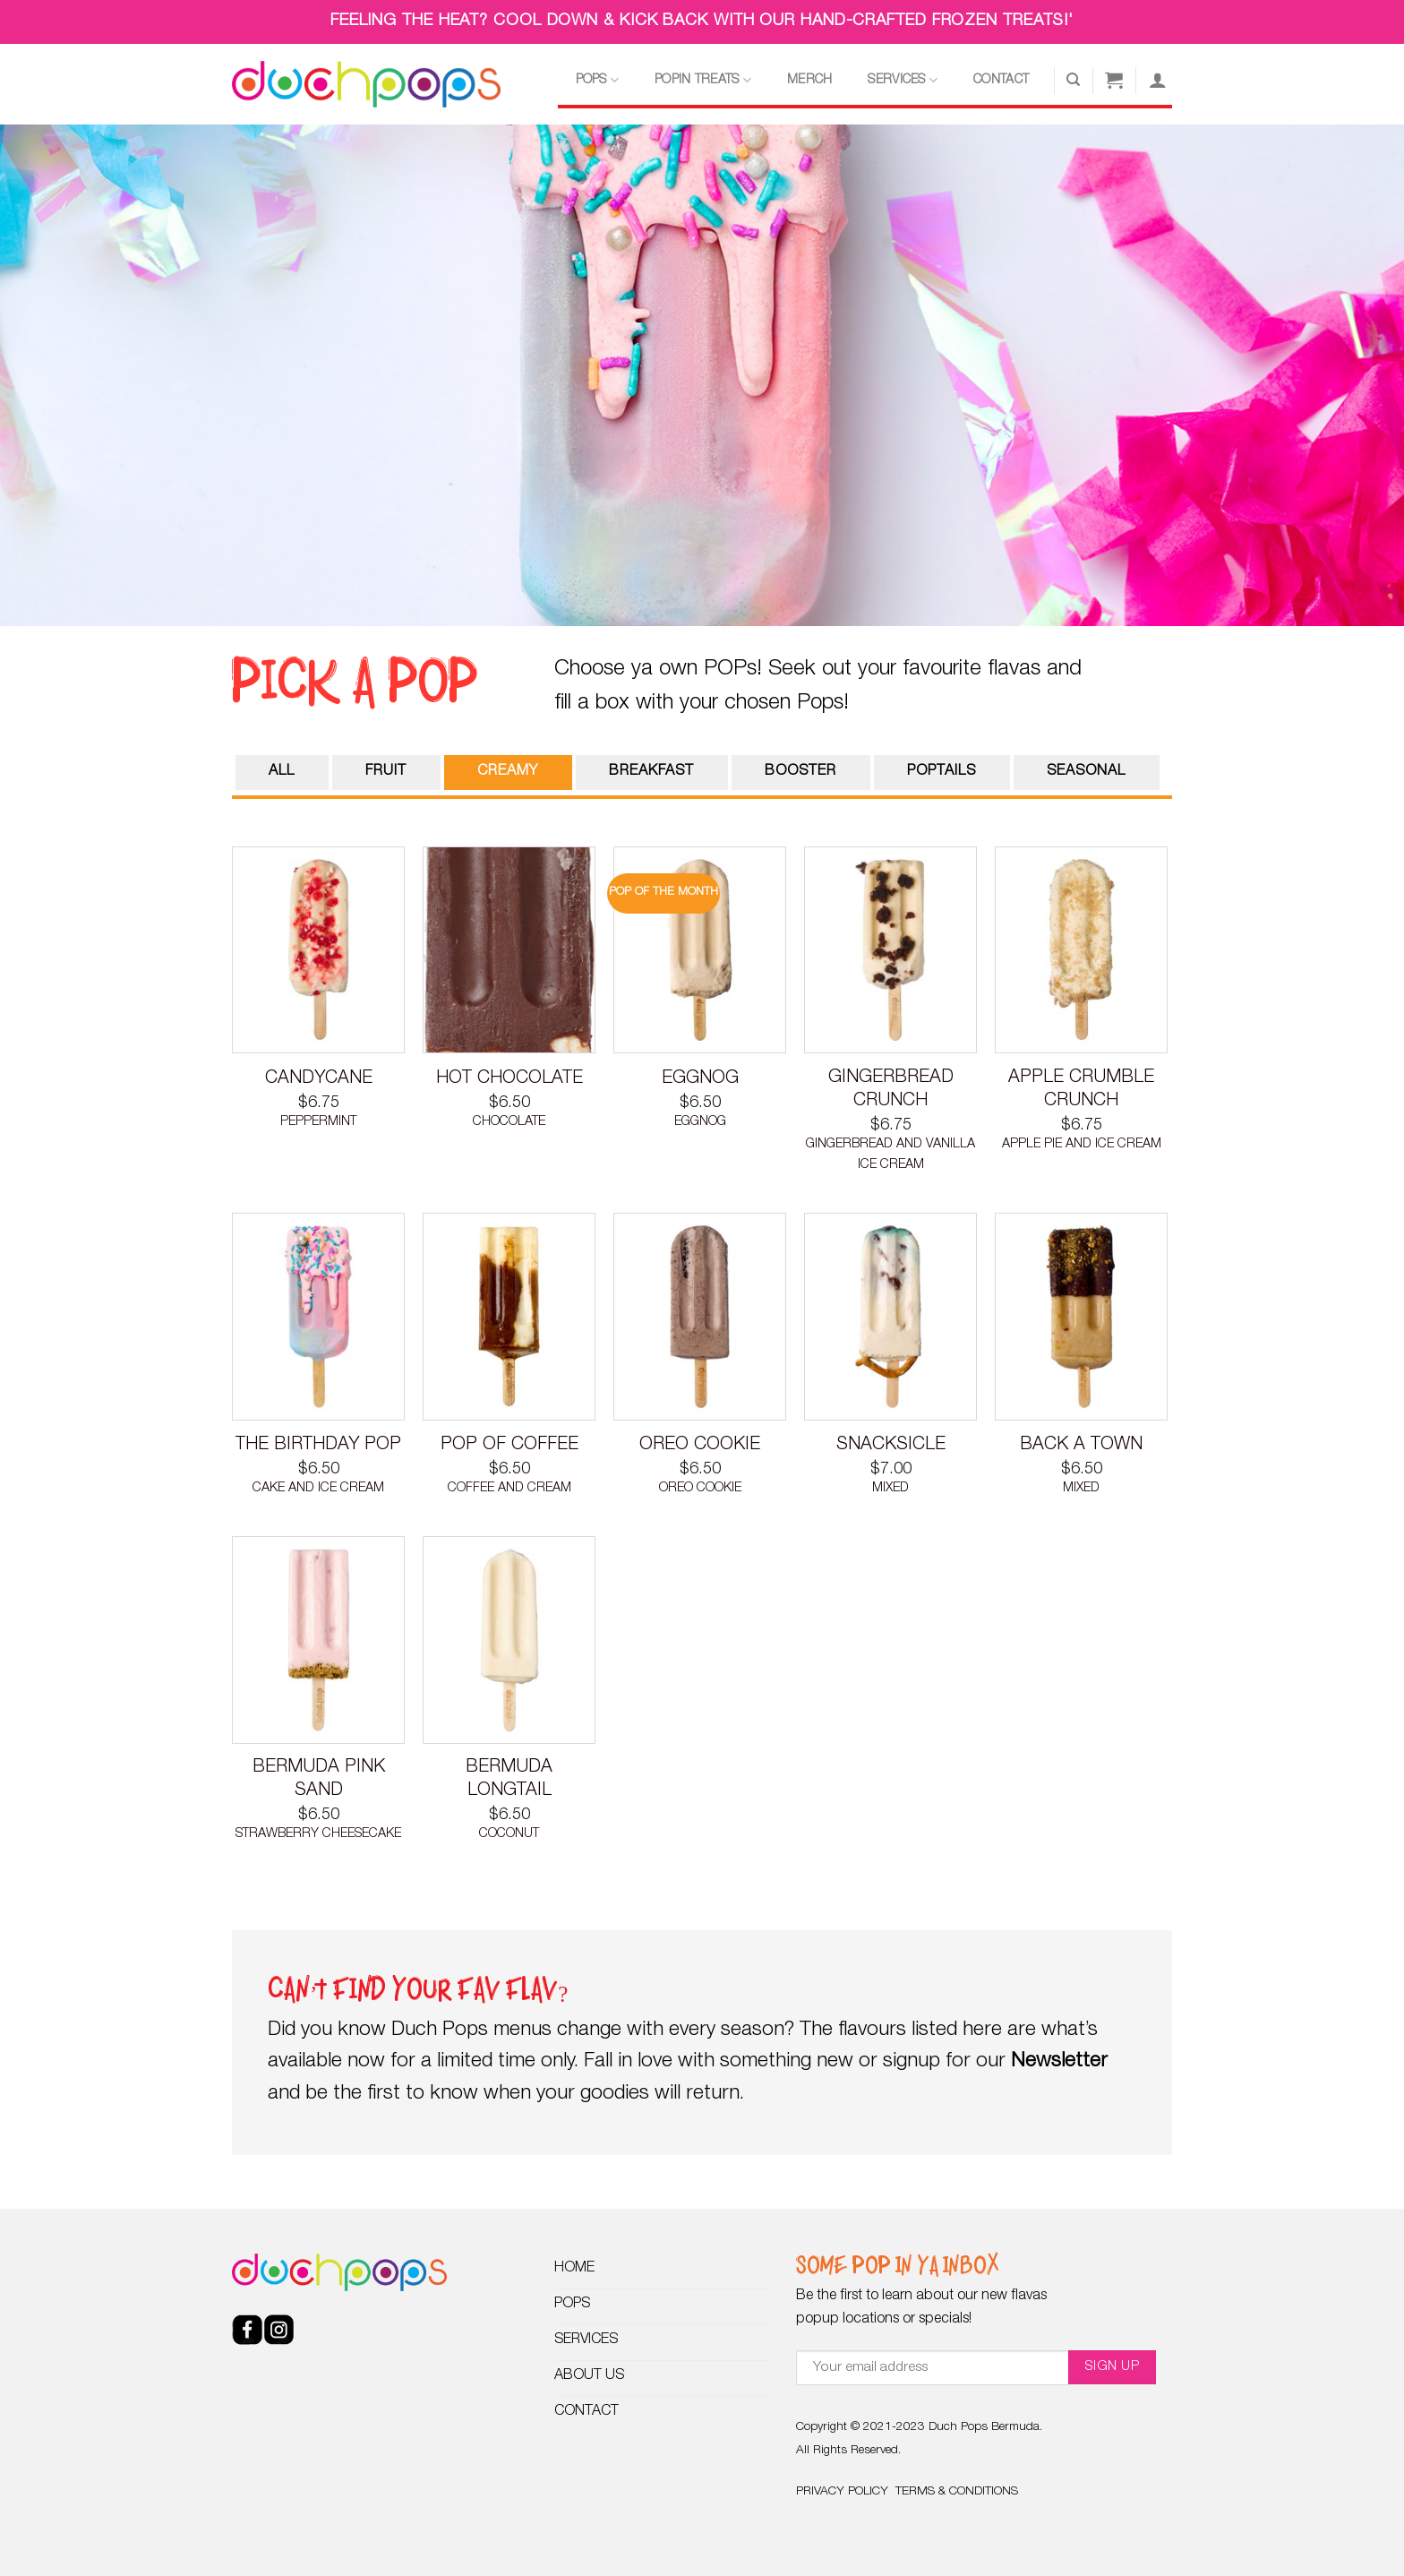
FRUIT (386, 772)
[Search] (1073, 79)
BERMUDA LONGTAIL (509, 1779)
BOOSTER (800, 772)
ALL (282, 772)
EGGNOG (700, 1079)
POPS (598, 80)
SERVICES (902, 80)
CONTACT (1001, 80)
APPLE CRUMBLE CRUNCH (1081, 1090)
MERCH (809, 80)
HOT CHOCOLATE (509, 1079)
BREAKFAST (651, 772)
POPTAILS (941, 772)
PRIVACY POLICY (842, 2492)
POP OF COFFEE (509, 1446)
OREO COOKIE (699, 1446)
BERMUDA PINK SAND (319, 1779)
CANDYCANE (318, 1079)
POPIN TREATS (703, 80)
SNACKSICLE (891, 1446)
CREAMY (507, 772)
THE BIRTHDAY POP (318, 1446)
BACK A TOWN (1081, 1446)
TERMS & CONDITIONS (956, 2492)
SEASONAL (1086, 772)
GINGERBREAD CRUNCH (891, 1090)
